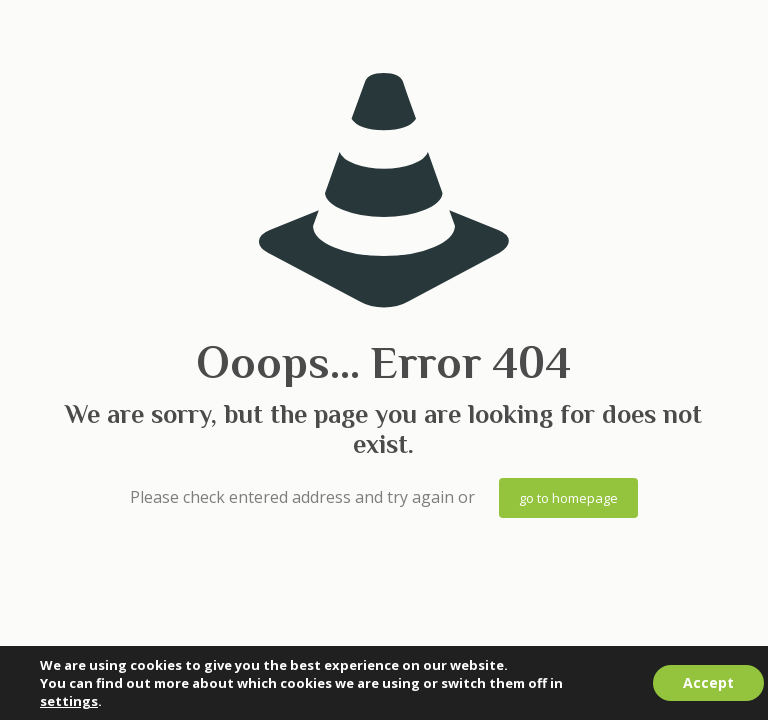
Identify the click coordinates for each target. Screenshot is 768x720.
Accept (708, 682)
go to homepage (568, 498)
